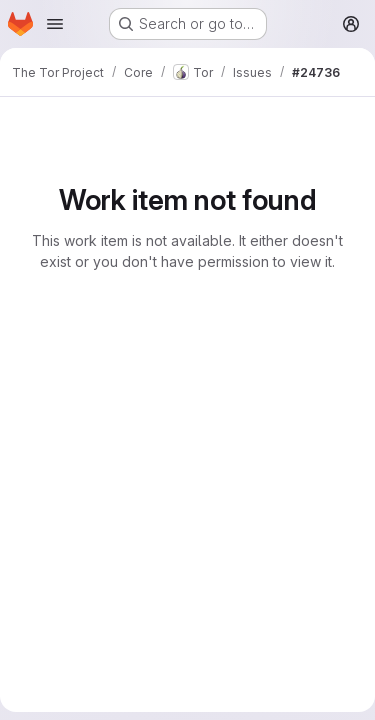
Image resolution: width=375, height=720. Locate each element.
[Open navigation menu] (55, 24)
